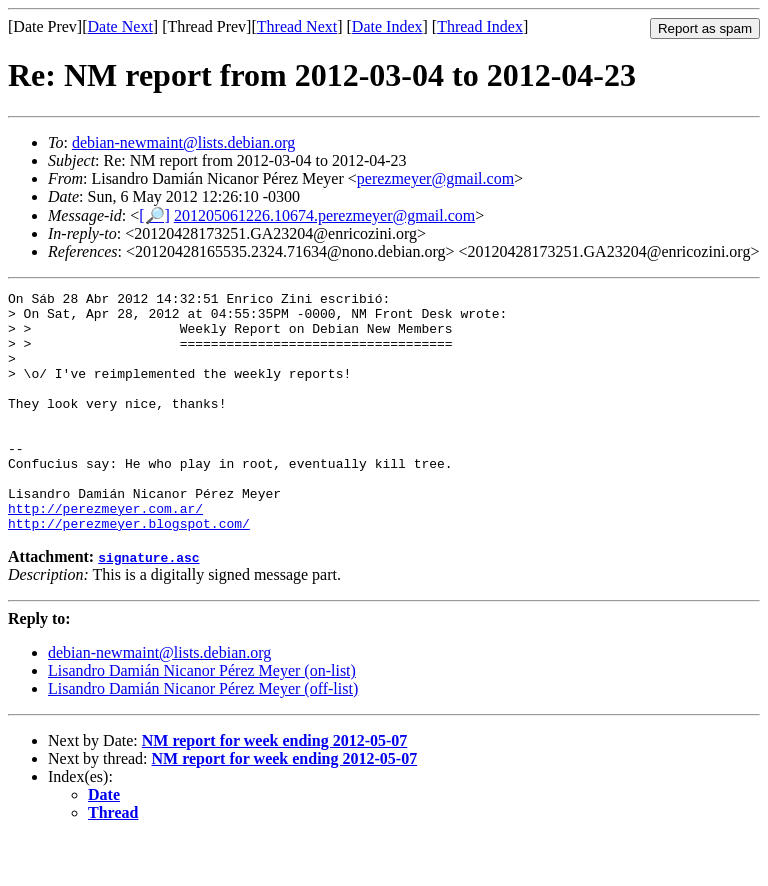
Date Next (120, 26)
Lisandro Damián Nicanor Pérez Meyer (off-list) (203, 736)
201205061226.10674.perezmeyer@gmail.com (324, 215)
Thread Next (297, 26)
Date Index (387, 26)
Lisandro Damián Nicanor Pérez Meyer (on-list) (202, 718)
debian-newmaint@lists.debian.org (183, 142)
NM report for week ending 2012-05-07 (275, 788)
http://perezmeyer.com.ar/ (105, 553)
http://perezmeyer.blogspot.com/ (129, 571)
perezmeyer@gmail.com (435, 178)
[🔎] (154, 215)
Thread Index (480, 26)
